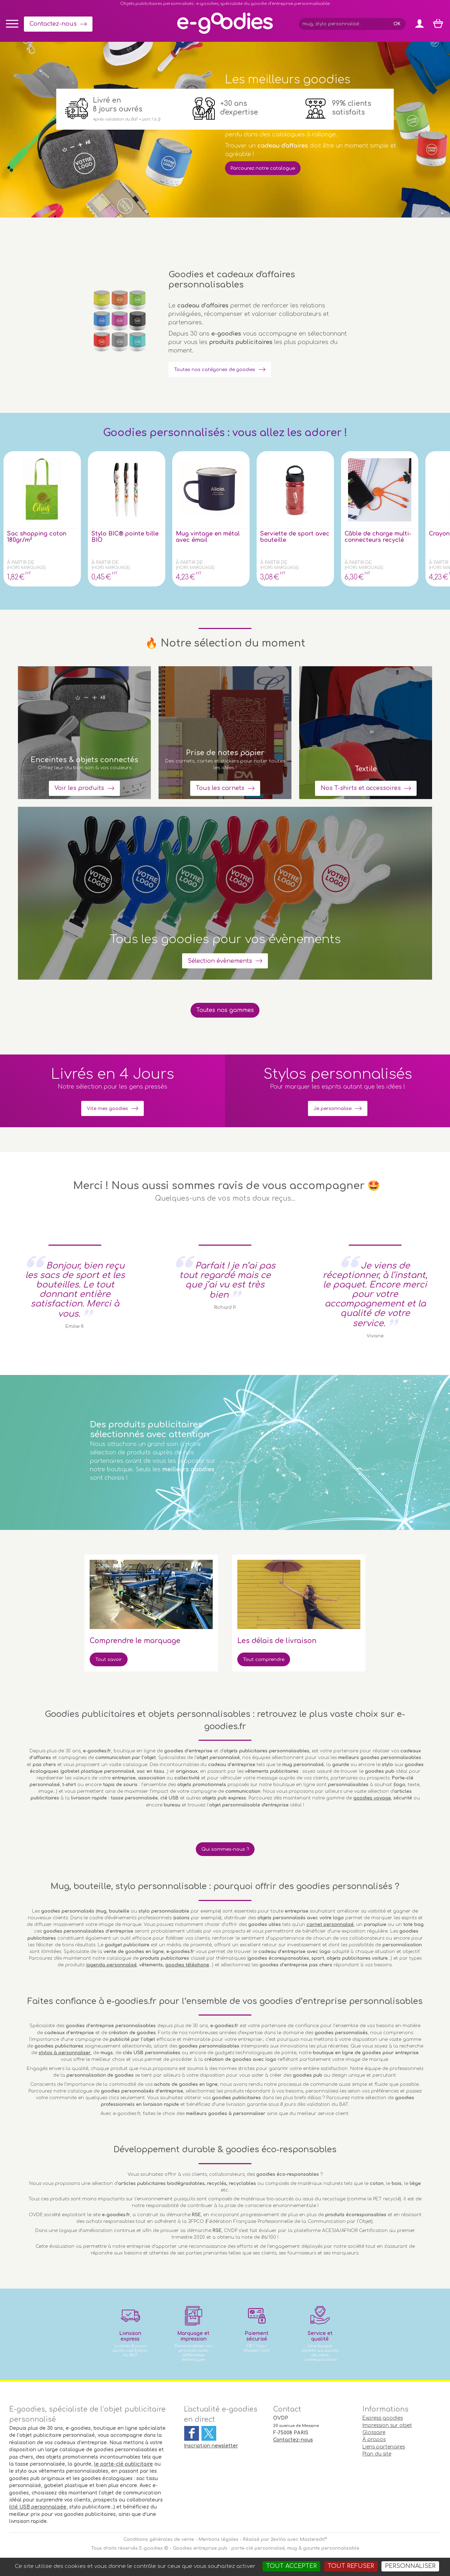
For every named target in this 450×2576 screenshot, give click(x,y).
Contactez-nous (53, 24)
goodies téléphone (187, 1968)
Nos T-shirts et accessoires (361, 783)
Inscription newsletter (211, 2449)
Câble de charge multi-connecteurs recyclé (378, 537)
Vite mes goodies (107, 1110)
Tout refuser (351, 2566)
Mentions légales (218, 2542)
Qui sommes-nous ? (225, 1852)
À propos (374, 2442)
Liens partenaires (383, 2450)
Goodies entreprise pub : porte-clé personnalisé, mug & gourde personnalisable (266, 2551)
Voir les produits (79, 783)
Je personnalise (332, 1110)
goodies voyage (372, 1800)
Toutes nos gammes (225, 1010)
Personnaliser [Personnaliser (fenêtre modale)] (410, 2566)
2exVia (278, 2542)
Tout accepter (291, 2566)
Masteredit (312, 2542)
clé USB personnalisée (38, 2510)
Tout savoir (112, 1661)
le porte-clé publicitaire (123, 2467)
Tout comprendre (269, 1661)
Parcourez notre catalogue (270, 168)
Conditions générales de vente (158, 2542)
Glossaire (373, 2435)
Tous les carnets (220, 783)
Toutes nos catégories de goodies (225, 369)
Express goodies (382, 2421)
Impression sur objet (387, 2428)
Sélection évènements (220, 958)
